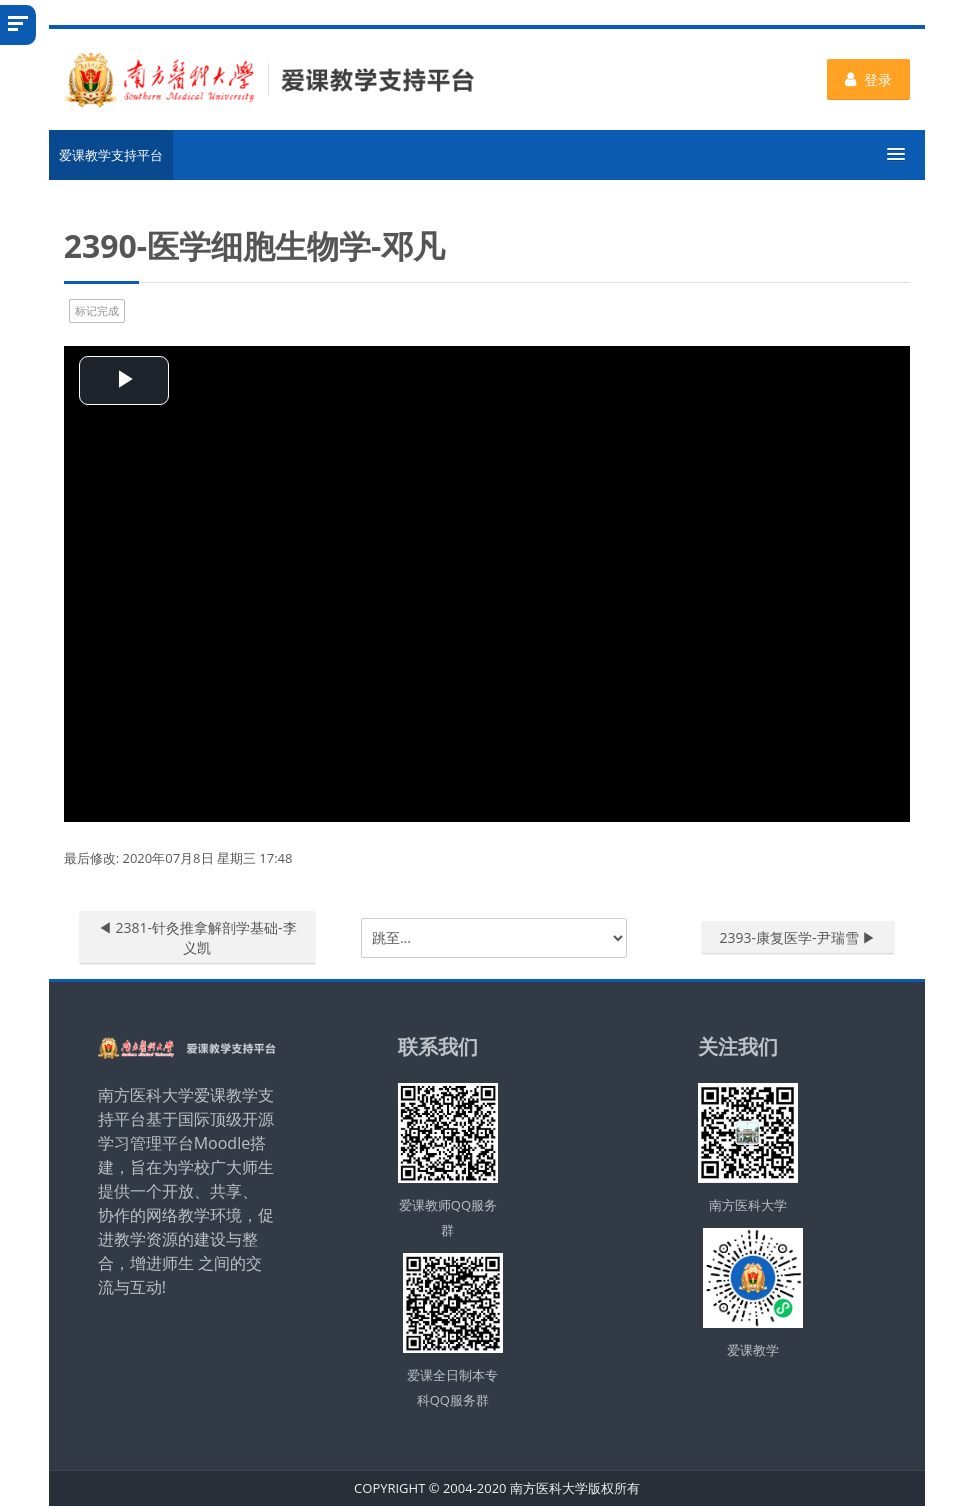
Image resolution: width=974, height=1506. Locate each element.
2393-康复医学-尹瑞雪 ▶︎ (798, 937)
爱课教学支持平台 (111, 155)
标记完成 (97, 310)
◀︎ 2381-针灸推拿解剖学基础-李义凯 (197, 937)
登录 (868, 79)
